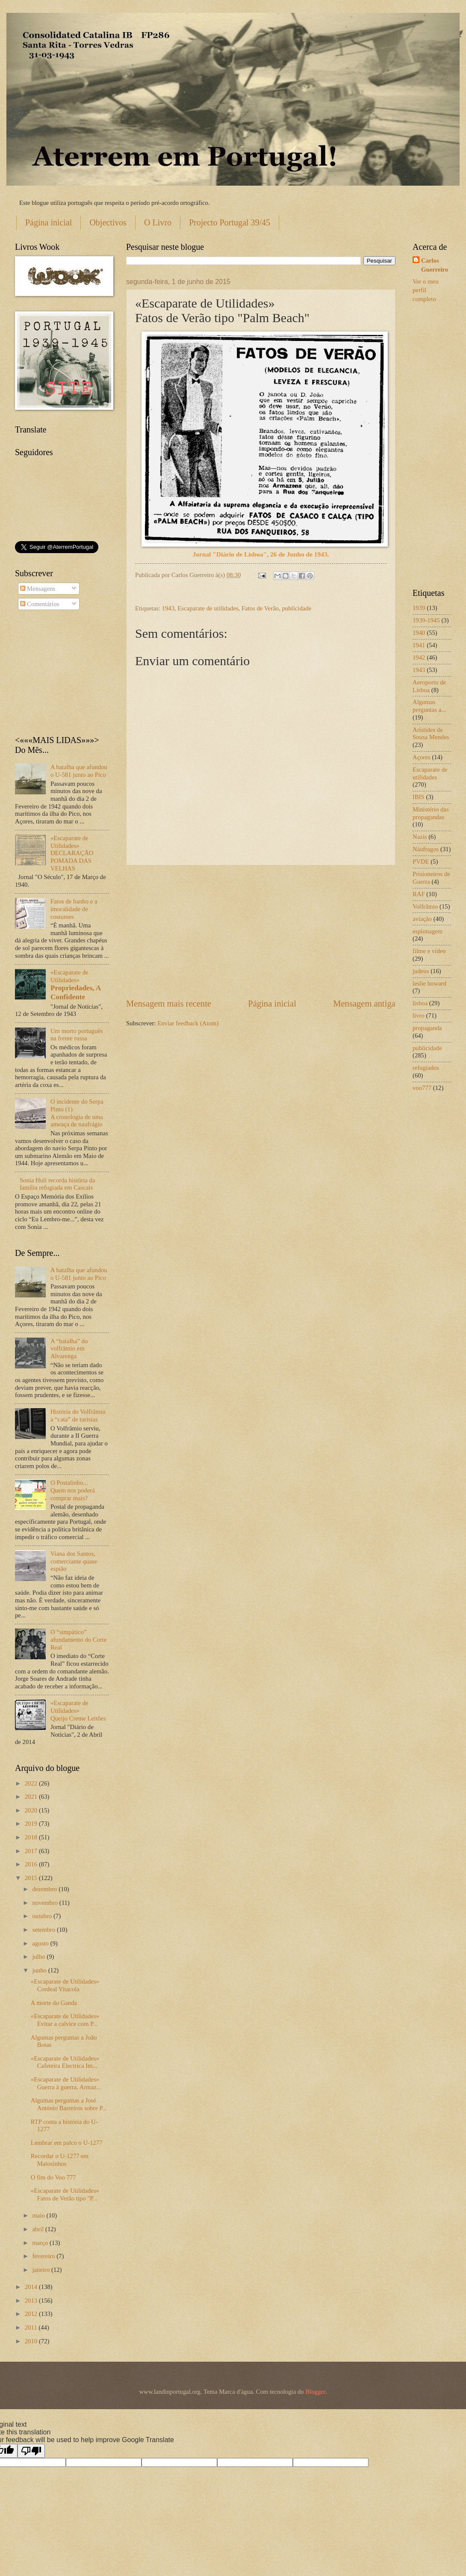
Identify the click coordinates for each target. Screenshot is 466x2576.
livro (419, 1015)
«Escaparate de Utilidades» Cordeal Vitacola (65, 1985)
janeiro (41, 2269)
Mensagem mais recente (168, 1003)
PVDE (421, 861)
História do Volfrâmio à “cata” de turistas (78, 1415)
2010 (32, 2341)
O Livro (157, 222)
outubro (42, 1916)
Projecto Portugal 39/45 (229, 222)
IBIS (419, 797)
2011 (32, 2327)
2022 (32, 1783)
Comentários (39, 604)
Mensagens (37, 588)
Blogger (315, 2391)
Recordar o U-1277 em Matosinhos (59, 2160)
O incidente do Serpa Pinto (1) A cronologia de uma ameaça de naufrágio (76, 1113)
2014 (32, 2286)
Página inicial (48, 222)
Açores (422, 757)
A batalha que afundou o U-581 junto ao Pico (78, 771)
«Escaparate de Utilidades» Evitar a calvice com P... (65, 2020)
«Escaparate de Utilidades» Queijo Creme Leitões (78, 1710)
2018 (32, 1837)
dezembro (45, 1889)
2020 (32, 1810)
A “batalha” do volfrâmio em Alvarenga (69, 1348)
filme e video (429, 950)
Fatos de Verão (260, 608)
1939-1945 (426, 620)
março (40, 2242)
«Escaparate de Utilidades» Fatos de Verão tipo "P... (65, 2194)
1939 (419, 607)
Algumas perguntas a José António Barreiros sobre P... (69, 2104)
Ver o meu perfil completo (426, 290)
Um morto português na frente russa (76, 1034)
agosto (41, 1943)
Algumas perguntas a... (429, 706)
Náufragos (426, 849)
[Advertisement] (261, 931)
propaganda (427, 1027)
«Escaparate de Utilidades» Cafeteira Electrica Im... (65, 2062)
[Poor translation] (31, 2451)
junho (40, 1970)
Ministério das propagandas (431, 813)
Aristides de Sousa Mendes (431, 733)
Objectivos (108, 222)
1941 (419, 645)
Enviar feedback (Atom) (187, 1023)
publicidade (297, 608)
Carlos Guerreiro (434, 265)
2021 (32, 1796)
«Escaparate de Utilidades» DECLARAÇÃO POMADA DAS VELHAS (72, 853)
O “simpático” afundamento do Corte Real (78, 1639)
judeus (421, 971)
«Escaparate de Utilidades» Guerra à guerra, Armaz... (66, 2083)
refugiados (426, 1067)
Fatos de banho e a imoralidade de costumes (73, 909)
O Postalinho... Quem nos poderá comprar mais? (72, 1490)
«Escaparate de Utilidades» (62, 985)
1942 (419, 657)
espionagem (427, 931)
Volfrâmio (425, 906)
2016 (32, 1864)
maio (39, 2215)
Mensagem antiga (364, 1003)
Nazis (420, 836)
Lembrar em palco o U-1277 (67, 2142)
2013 (32, 2300)
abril (38, 2229)
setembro (44, 1929)
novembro (45, 1902)
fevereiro (44, 2256)
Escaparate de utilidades (207, 608)
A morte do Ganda (54, 2002)
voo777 (422, 1087)
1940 (419, 632)
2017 (32, 1851)
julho (39, 1956)
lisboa (420, 1003)
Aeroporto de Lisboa (429, 686)
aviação (422, 918)
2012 (32, 2313)
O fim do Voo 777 (53, 2177)
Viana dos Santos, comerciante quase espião (73, 1561)
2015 (32, 1877)
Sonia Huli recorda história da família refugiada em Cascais (57, 1184)
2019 (32, 1823)
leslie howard (429, 983)
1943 (168, 608)
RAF (419, 894)
